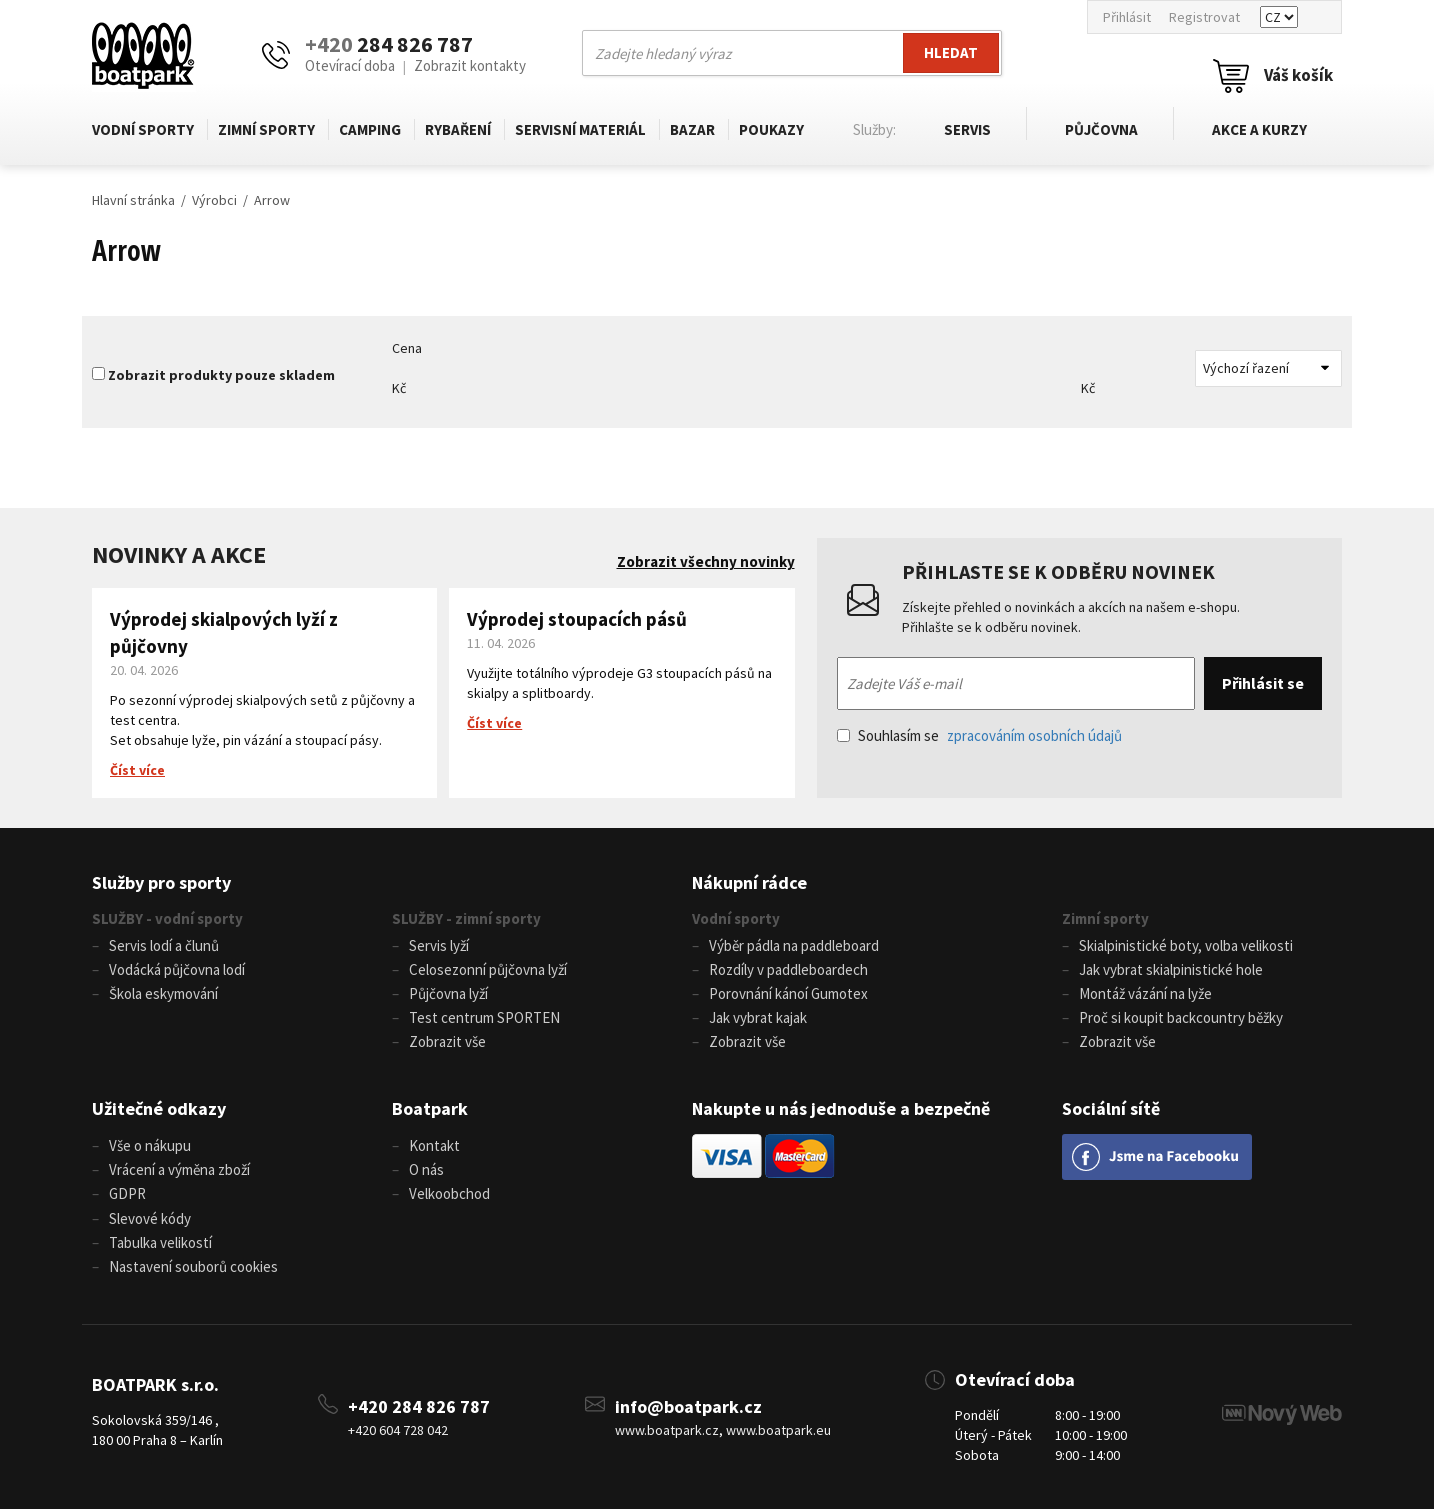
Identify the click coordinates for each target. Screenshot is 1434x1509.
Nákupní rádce (749, 882)
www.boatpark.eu (778, 1429)
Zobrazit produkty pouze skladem (221, 375)
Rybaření (458, 129)
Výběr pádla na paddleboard (794, 945)
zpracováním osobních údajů (1034, 735)
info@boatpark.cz (688, 1405)
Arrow (272, 200)
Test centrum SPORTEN (484, 1017)
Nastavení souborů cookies (193, 1265)
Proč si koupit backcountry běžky (1181, 1017)
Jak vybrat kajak (758, 1017)
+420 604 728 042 (398, 1429)
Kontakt (434, 1145)
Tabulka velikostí (160, 1241)
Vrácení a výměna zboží (179, 1169)
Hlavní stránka (133, 200)
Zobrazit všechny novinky (706, 561)
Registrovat (1204, 17)
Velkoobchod (449, 1193)
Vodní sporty (143, 129)
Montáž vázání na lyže (1145, 993)
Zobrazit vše (447, 1041)
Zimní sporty (266, 129)
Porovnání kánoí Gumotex (788, 993)
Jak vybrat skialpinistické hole (1171, 969)
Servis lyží (439, 945)
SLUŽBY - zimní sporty (466, 918)
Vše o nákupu (150, 1145)
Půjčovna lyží (448, 993)
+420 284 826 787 (419, 1405)
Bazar (692, 129)
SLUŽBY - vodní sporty (167, 918)
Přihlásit (1127, 17)
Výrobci (214, 200)
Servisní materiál (580, 129)
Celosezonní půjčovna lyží (488, 969)
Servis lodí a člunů (164, 945)
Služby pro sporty (161, 882)
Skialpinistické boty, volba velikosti (1186, 945)
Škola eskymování (163, 993)
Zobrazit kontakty (470, 65)
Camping (370, 129)
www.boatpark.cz (667, 1429)
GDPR (127, 1193)
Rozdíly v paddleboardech (788, 969)
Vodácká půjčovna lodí (177, 969)
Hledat (951, 52)
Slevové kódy (150, 1217)
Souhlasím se (979, 735)
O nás (426, 1169)
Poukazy (771, 129)
